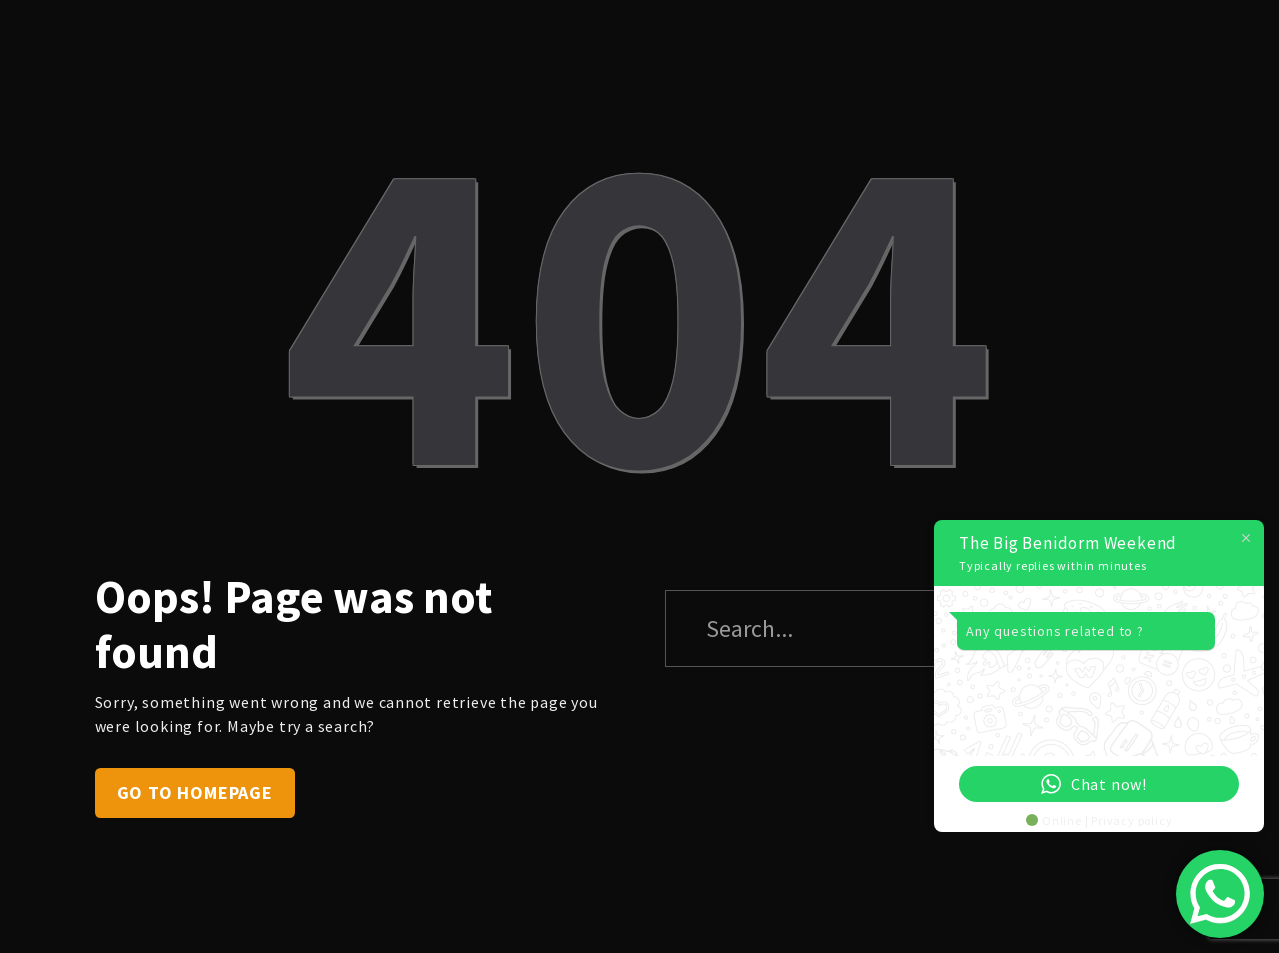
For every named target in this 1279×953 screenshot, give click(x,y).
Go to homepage (195, 792)
